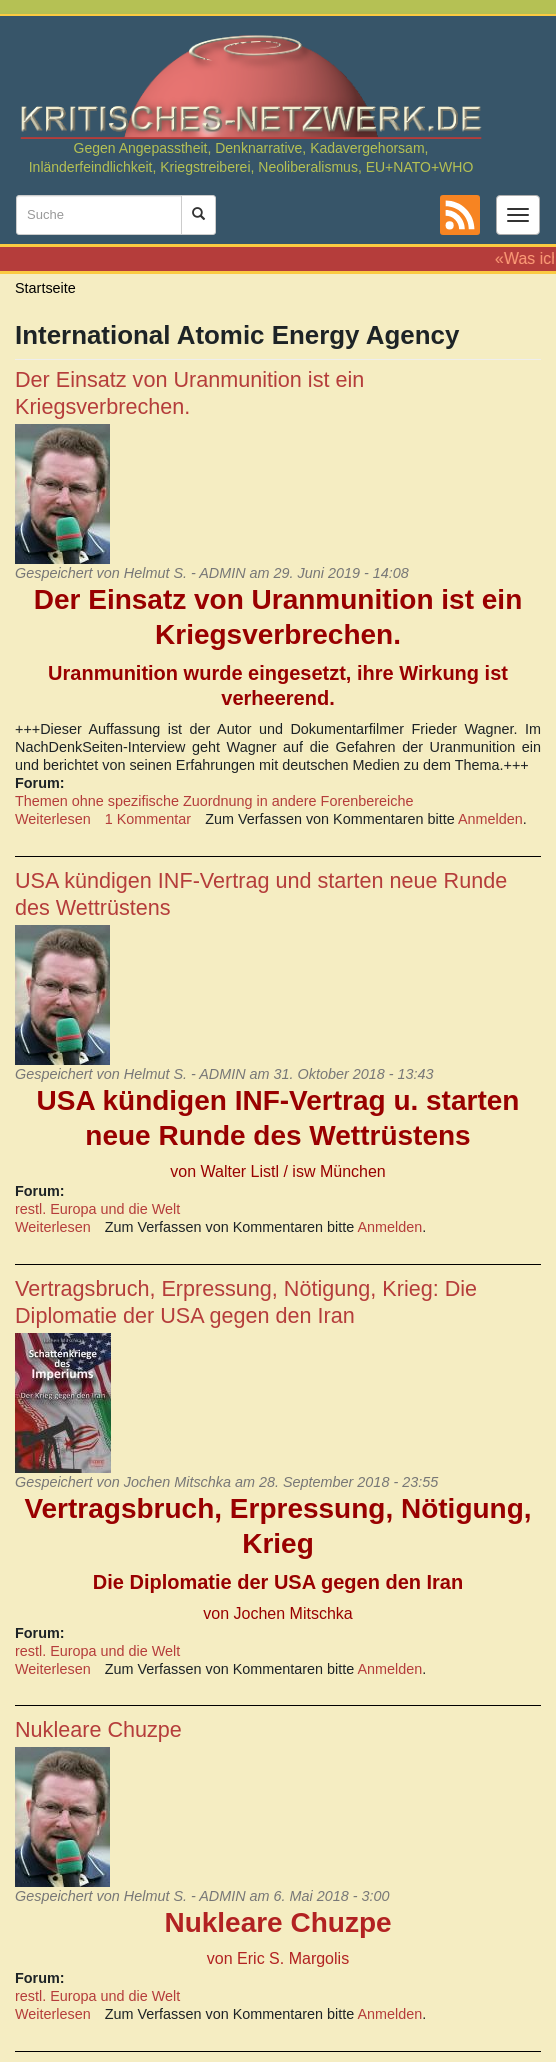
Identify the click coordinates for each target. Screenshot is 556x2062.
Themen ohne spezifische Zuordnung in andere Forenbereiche (214, 801)
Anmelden (490, 819)
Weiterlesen (53, 819)
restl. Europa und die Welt (97, 1209)
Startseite (45, 288)
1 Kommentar (148, 819)
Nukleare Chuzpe (98, 1729)
